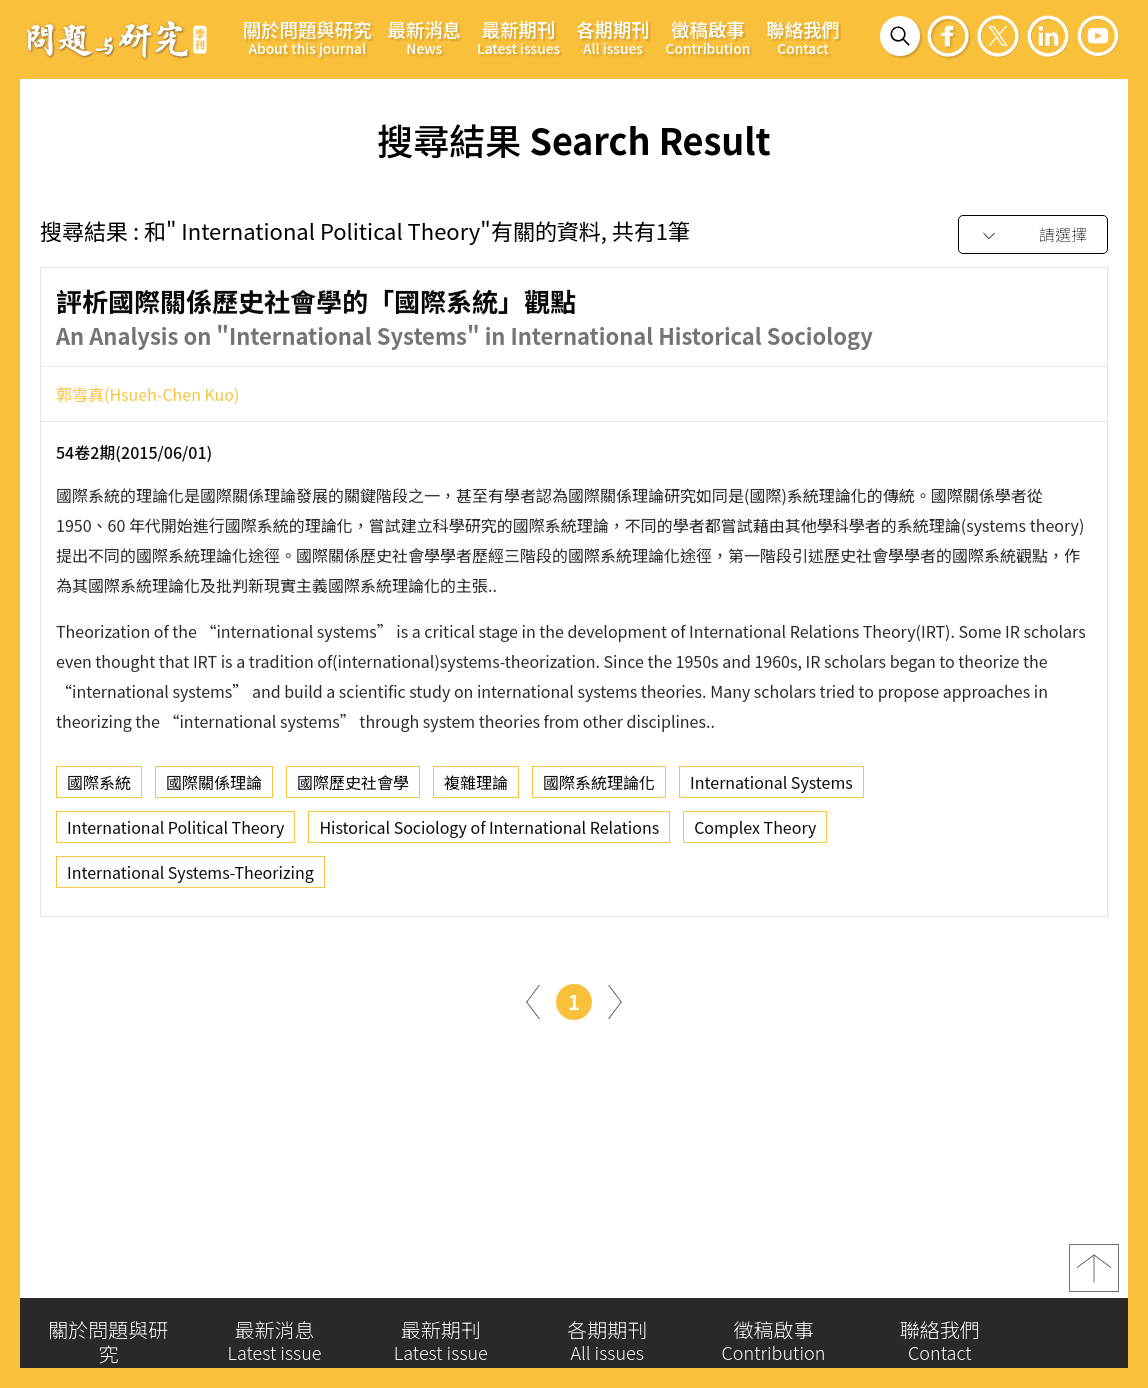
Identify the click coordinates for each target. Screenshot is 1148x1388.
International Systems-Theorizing (190, 879)
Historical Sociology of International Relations (489, 834)
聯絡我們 (802, 37)
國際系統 (99, 789)
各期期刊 (612, 37)
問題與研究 (117, 39)
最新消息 (424, 37)
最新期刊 (518, 37)
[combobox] (1033, 235)
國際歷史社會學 (353, 789)
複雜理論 (476, 789)
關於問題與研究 (307, 37)
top (1094, 1273)
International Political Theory (175, 834)
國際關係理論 (214, 789)
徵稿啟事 (708, 37)
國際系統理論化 (599, 789)
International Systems (771, 789)
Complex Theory (755, 834)
